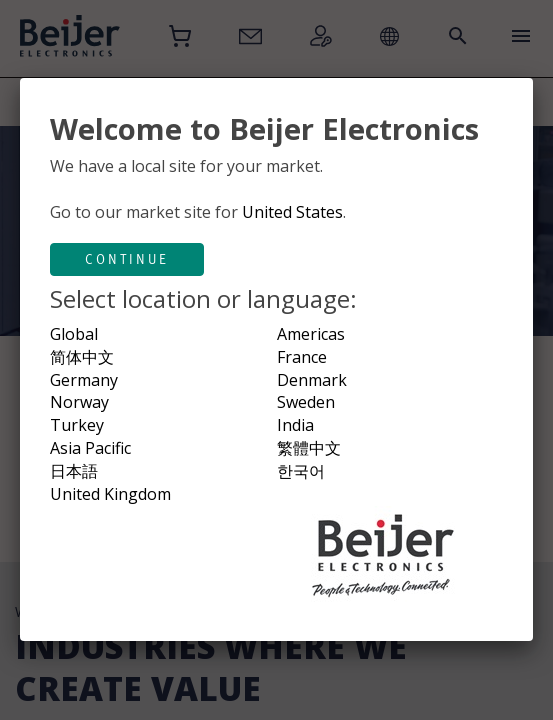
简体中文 (82, 357)
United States (292, 212)
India (295, 425)
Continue (127, 259)
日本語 (74, 471)
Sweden (306, 402)
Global (74, 334)
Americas (311, 334)
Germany (84, 380)
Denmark (312, 380)
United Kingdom (110, 494)
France (302, 357)
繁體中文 (309, 448)
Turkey (77, 425)
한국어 (301, 471)
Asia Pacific (90, 448)
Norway (79, 402)
